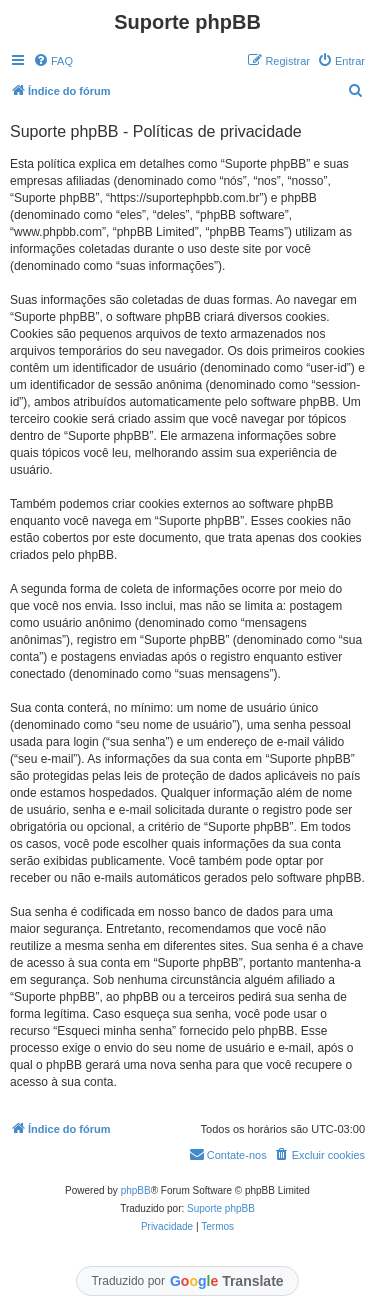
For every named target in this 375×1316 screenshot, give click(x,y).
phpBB (136, 1190)
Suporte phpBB (221, 1208)
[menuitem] (53, 61)
